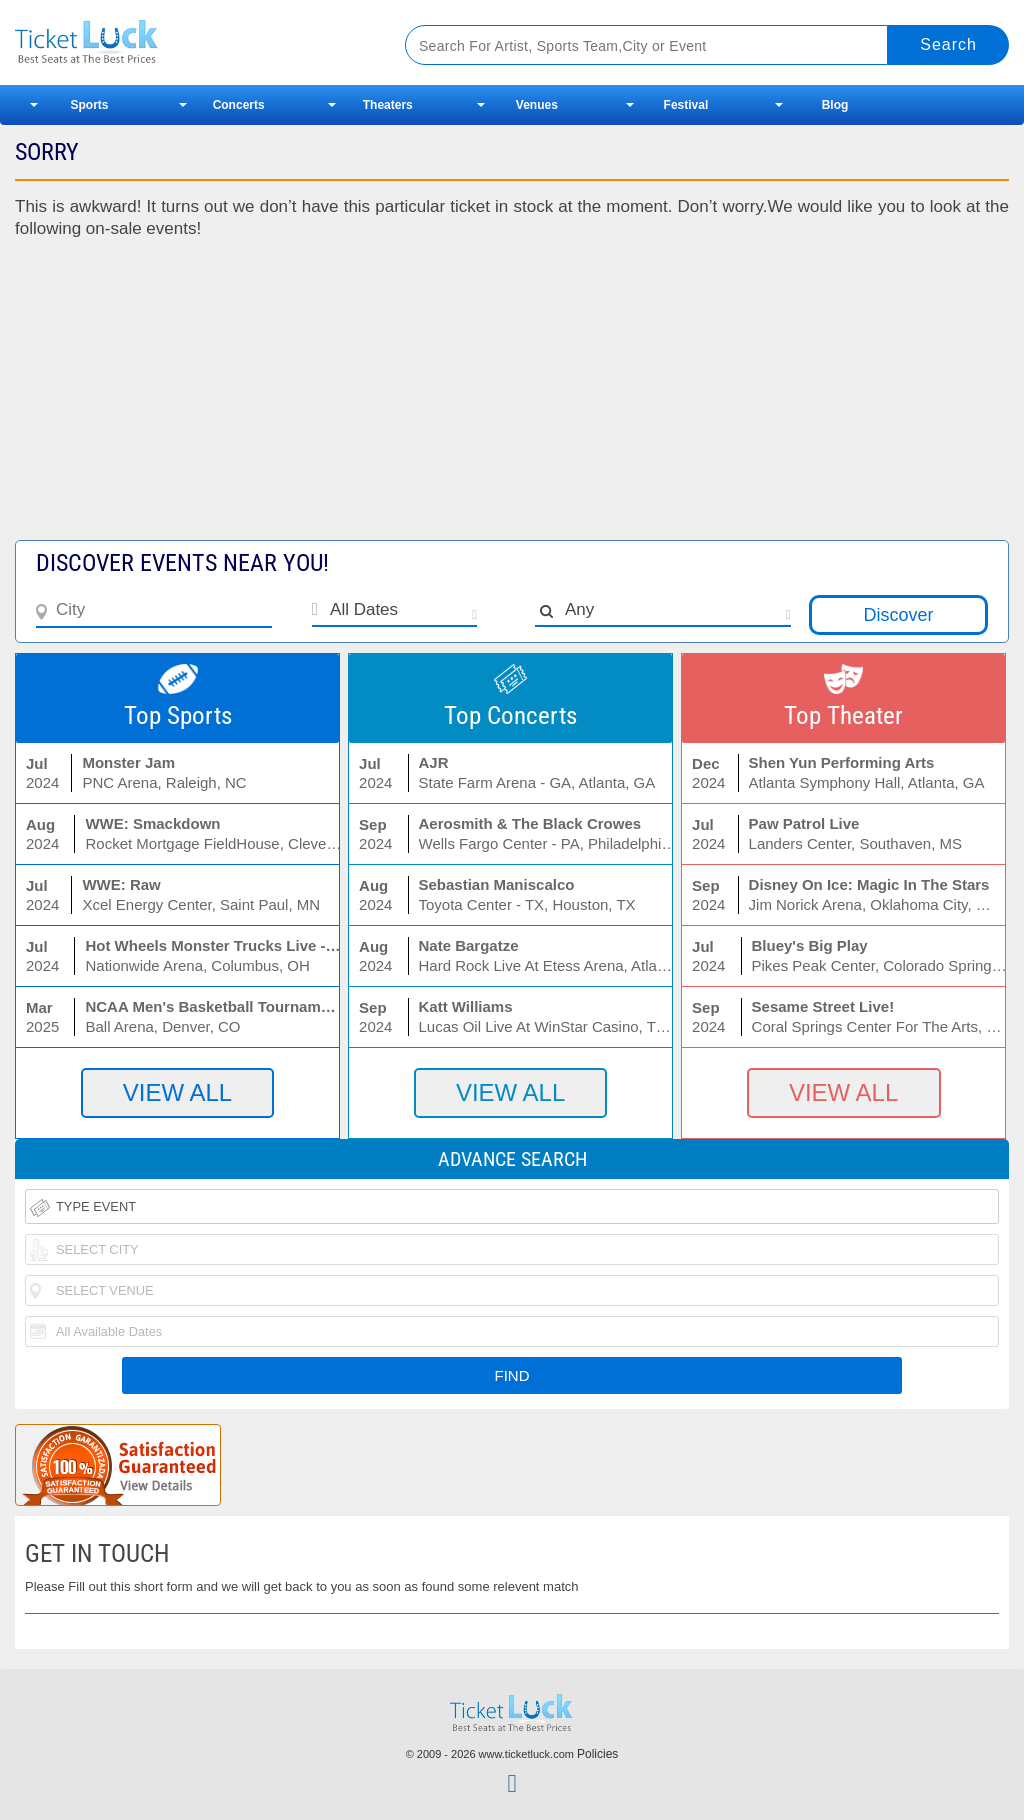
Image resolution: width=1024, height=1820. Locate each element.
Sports (90, 105)
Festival (686, 105)
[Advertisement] (512, 400)
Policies (597, 1754)
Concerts (239, 105)
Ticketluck (189, 42)
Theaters (388, 105)
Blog (835, 105)
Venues (537, 105)
